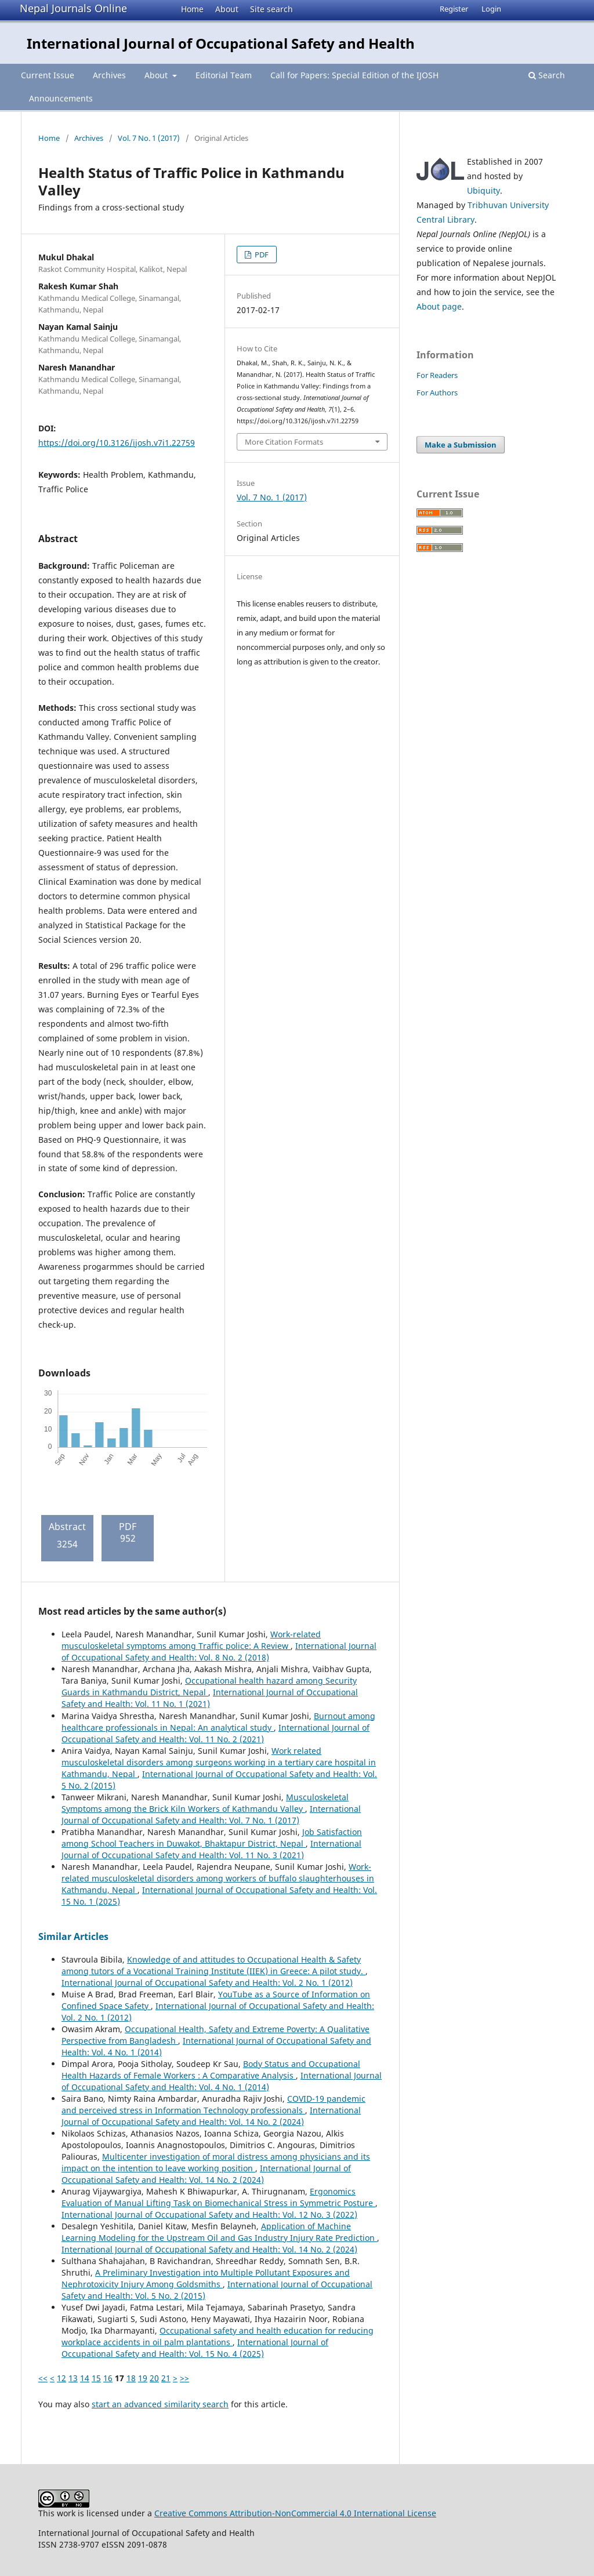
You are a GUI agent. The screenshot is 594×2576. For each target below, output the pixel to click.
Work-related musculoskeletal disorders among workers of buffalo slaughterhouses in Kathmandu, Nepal (217, 1878)
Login (491, 8)
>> (184, 2378)
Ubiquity (483, 190)
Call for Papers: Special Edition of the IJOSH (354, 75)
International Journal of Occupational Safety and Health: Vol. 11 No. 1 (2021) (209, 1698)
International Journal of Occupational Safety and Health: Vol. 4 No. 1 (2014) (221, 2081)
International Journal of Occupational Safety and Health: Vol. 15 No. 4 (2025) (194, 2348)
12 (61, 2378)
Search (546, 75)
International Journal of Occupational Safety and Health (221, 43)
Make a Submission (461, 444)
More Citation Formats (284, 442)
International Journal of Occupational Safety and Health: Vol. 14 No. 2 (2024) (211, 2116)
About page (439, 306)
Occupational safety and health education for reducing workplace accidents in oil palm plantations (217, 2336)
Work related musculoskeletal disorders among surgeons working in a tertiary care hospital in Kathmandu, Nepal (218, 1762)
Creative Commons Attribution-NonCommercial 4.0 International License (295, 2513)
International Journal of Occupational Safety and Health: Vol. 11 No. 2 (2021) (215, 1733)
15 (96, 2378)
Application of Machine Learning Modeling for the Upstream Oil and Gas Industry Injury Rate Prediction (219, 2232)
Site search (271, 8)
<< (43, 2378)
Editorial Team (223, 75)
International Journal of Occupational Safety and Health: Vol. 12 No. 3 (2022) (209, 2214)
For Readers (437, 375)
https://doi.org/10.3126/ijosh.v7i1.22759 (116, 442)
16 (108, 2378)
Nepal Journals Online (73, 8)
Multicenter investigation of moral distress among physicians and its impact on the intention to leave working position (215, 2162)
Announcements (61, 98)
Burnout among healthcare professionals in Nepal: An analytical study (218, 1721)
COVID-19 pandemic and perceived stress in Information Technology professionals (213, 2104)
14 (84, 2378)
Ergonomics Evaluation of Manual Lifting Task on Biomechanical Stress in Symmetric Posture (218, 2197)
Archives (109, 75)
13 (73, 2378)
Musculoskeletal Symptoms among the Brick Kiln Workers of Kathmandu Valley (205, 1803)
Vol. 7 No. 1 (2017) (149, 138)
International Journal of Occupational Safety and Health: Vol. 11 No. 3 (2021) (211, 1849)
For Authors (437, 392)
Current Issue (47, 75)
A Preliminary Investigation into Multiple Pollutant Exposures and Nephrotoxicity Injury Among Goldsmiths (205, 2278)
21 (166, 2378)
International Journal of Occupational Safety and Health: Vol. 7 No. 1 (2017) (211, 1814)
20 (154, 2378)
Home (192, 8)
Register (454, 8)
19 (142, 2378)
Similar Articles (73, 1936)
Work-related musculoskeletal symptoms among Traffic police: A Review (191, 1640)
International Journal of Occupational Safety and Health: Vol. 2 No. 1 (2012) (207, 1982)
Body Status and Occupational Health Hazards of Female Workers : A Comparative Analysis (210, 2069)
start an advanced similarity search (160, 2404)
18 (131, 2378)
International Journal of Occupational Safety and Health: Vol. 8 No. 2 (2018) (218, 1651)
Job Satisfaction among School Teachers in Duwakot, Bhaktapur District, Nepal (211, 1837)
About (226, 8)
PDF (261, 254)
